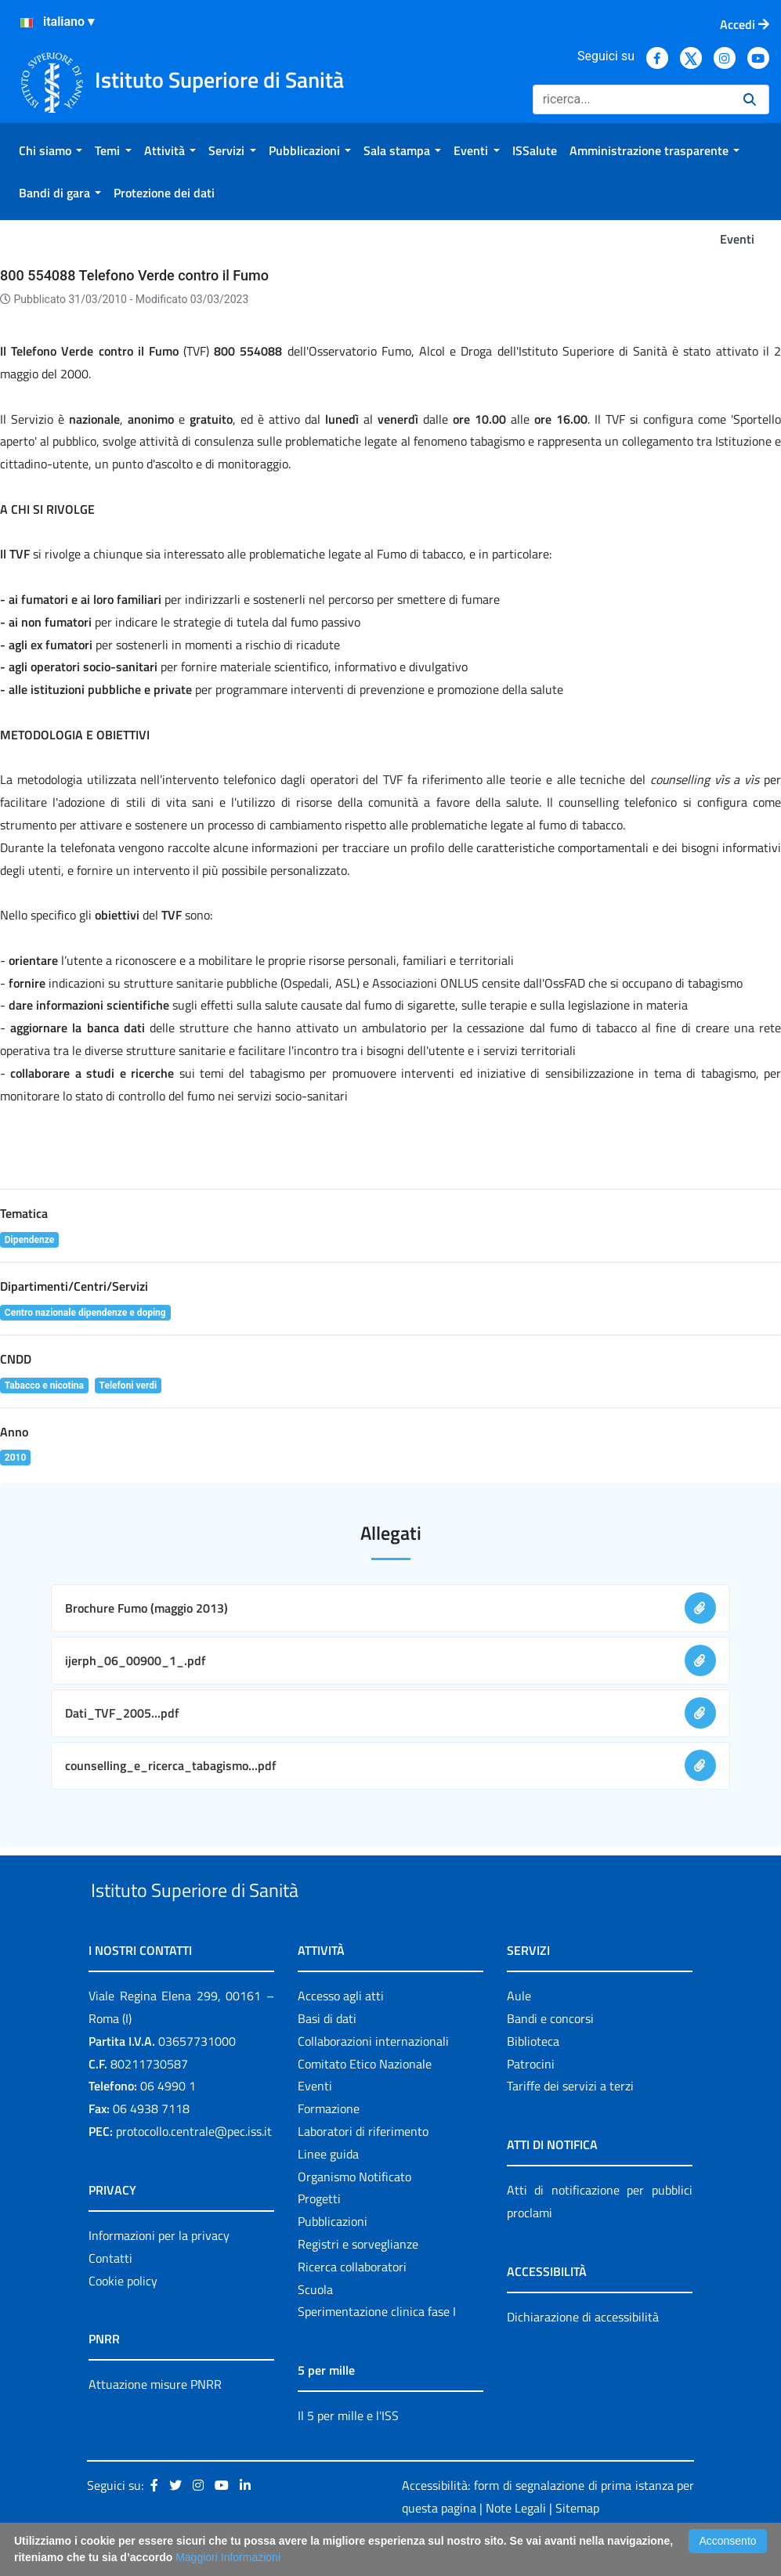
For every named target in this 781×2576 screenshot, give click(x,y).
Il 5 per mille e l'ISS (348, 2451)
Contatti (110, 2294)
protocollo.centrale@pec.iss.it (194, 2167)
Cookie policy (123, 2316)
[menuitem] (51, 150)
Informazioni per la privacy (159, 2271)
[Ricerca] (632, 99)
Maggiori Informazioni (227, 2557)
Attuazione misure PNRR (155, 2421)
